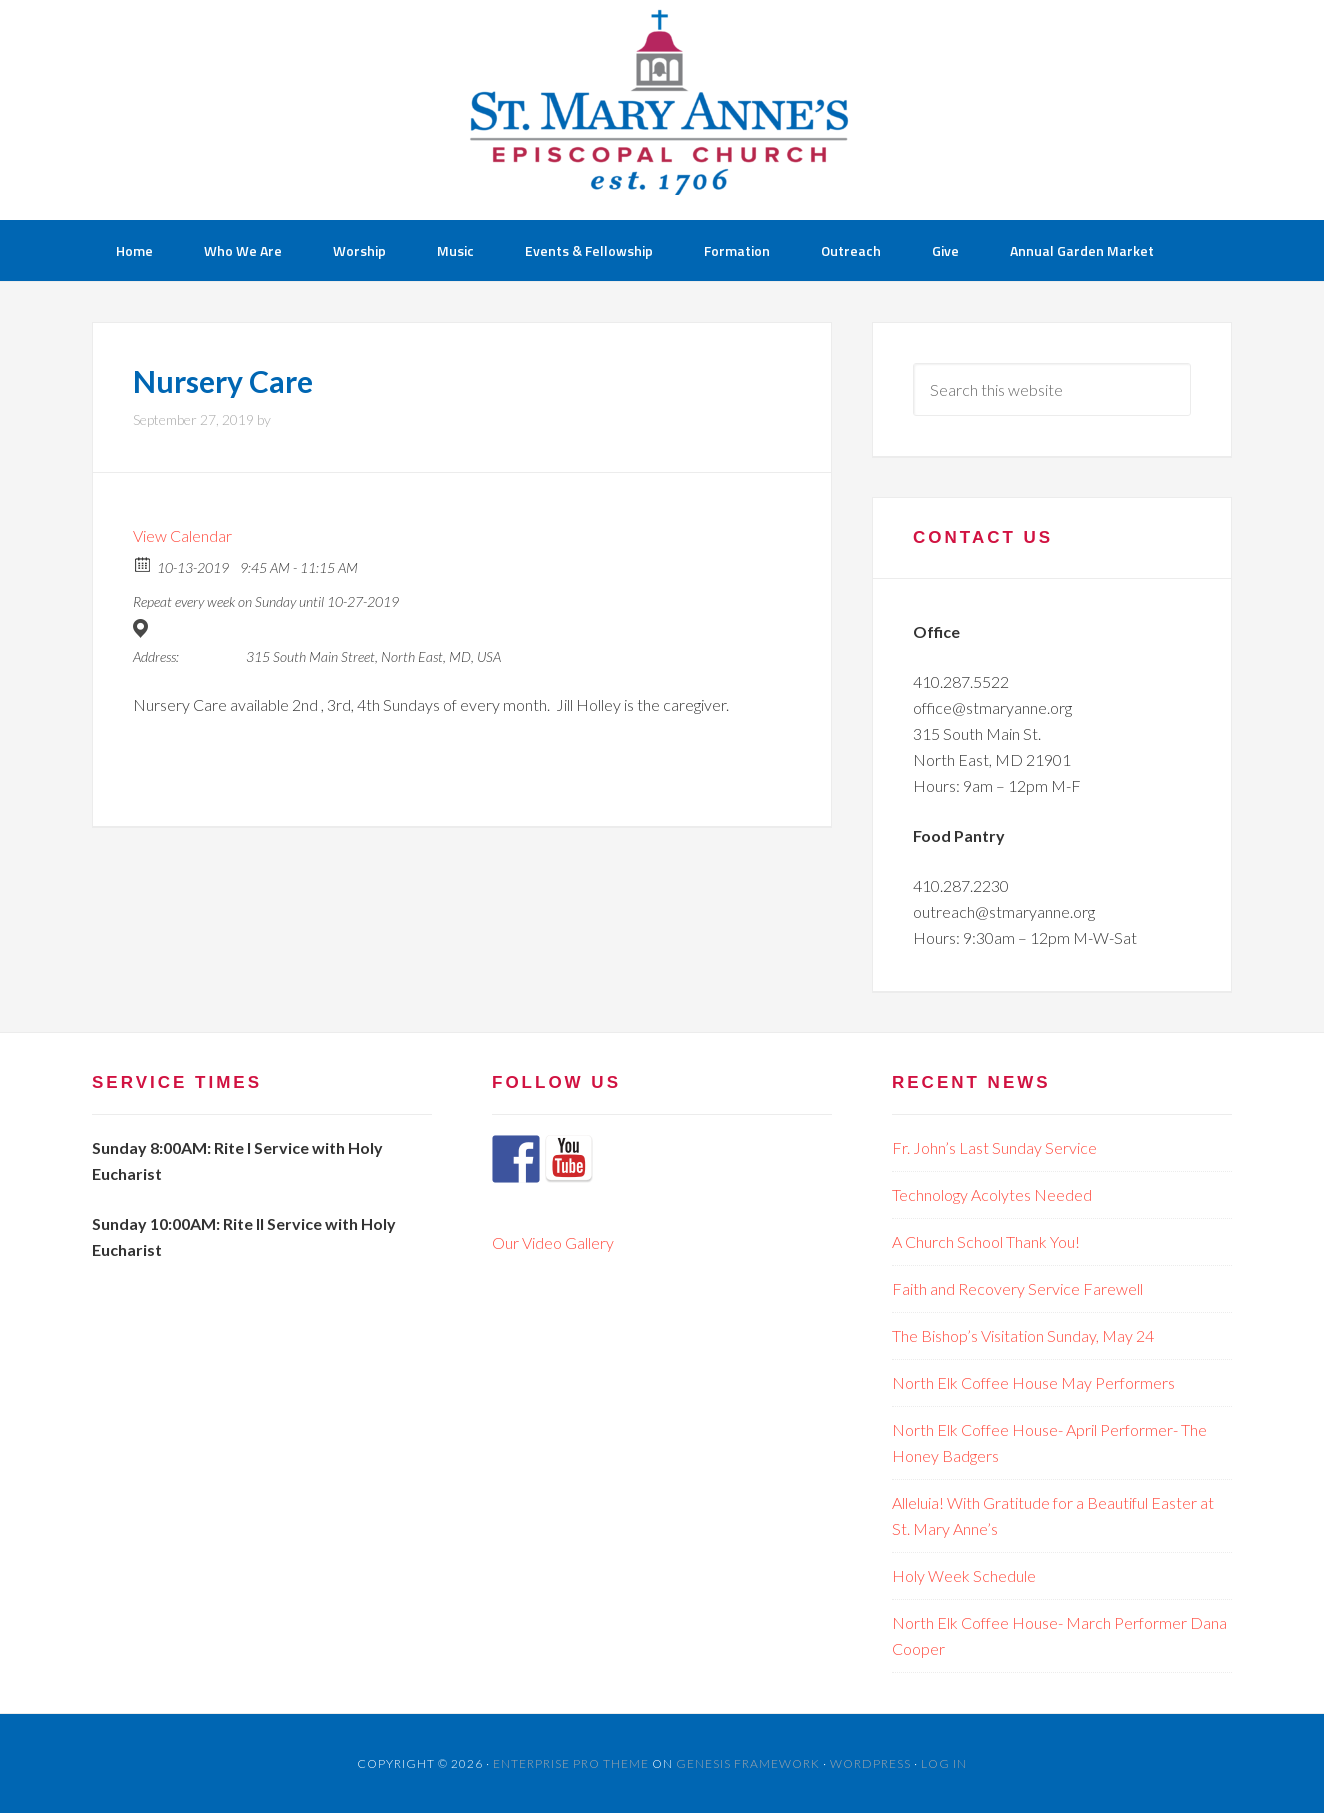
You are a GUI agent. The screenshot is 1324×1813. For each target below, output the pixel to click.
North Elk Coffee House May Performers (1033, 1382)
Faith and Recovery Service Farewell (1017, 1288)
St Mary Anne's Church (662, 110)
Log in (944, 1763)
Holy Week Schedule (964, 1575)
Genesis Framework (748, 1763)
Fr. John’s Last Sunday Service (994, 1147)
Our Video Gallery (553, 1242)
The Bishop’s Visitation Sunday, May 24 (1023, 1335)
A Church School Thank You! (986, 1241)
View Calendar (182, 535)
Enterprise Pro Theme (571, 1763)
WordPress (870, 1763)
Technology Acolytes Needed (992, 1194)
